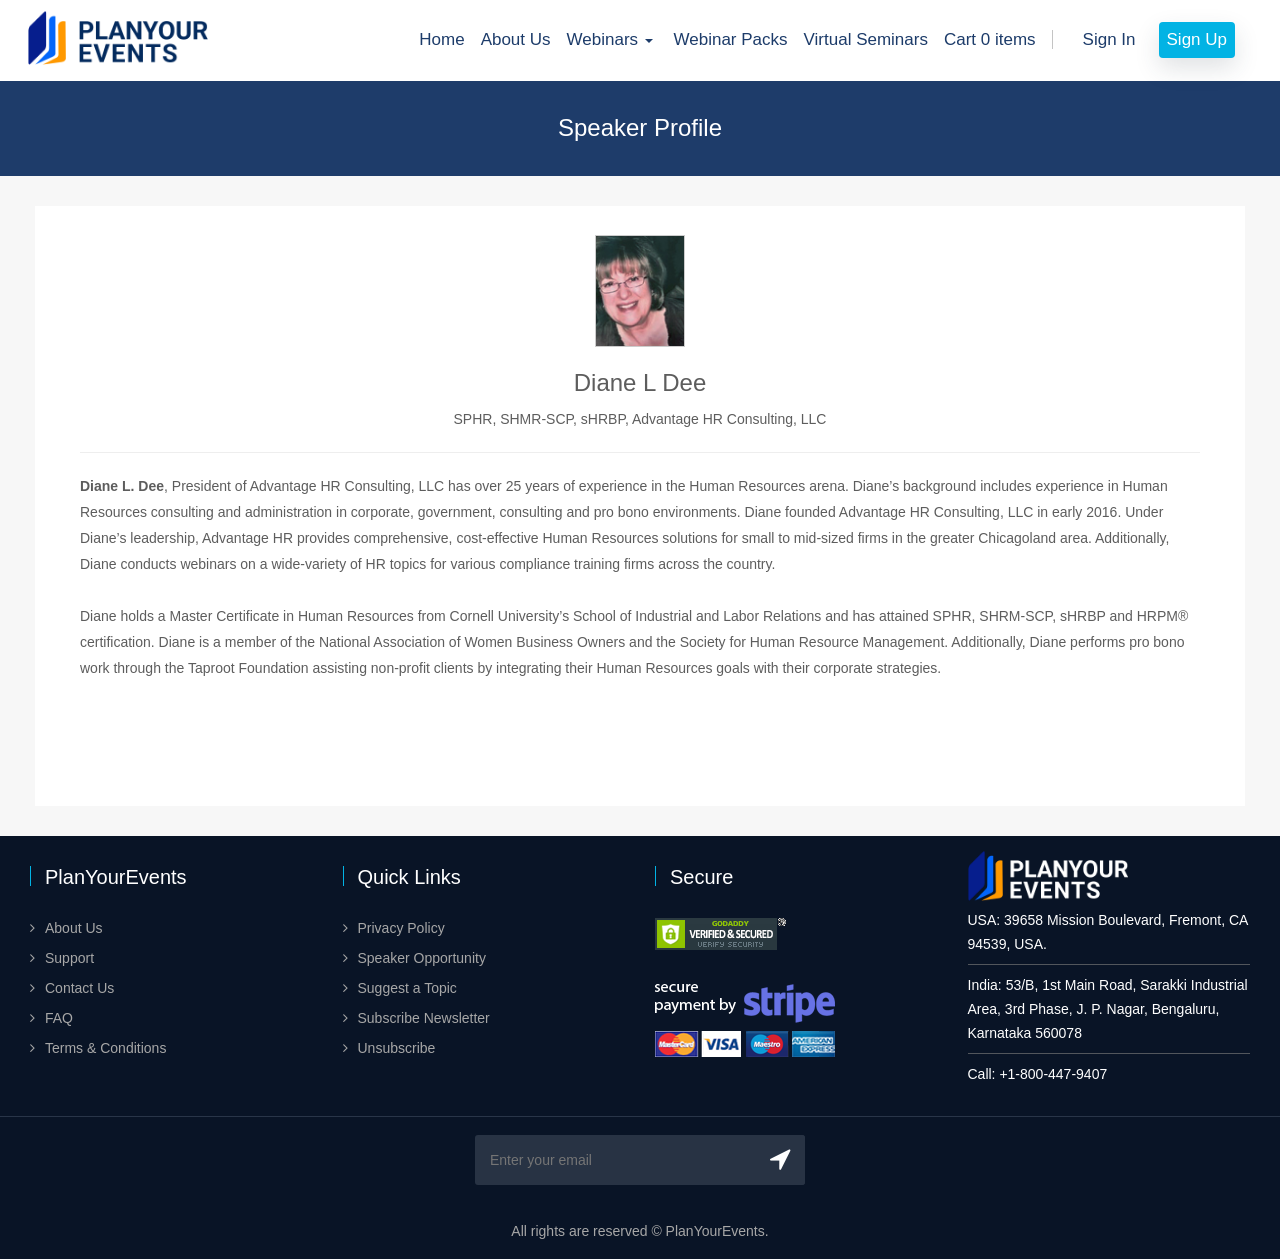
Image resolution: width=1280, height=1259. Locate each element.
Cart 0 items (990, 39)
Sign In (1109, 39)
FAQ (59, 1018)
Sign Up (1197, 39)
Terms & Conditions (105, 1048)
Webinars (612, 39)
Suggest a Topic (407, 988)
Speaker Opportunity (422, 958)
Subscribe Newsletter (424, 1018)
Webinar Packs (731, 39)
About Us (516, 39)
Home (441, 39)
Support (69, 958)
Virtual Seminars (866, 39)
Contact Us (79, 988)
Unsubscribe (397, 1048)
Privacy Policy (401, 928)
